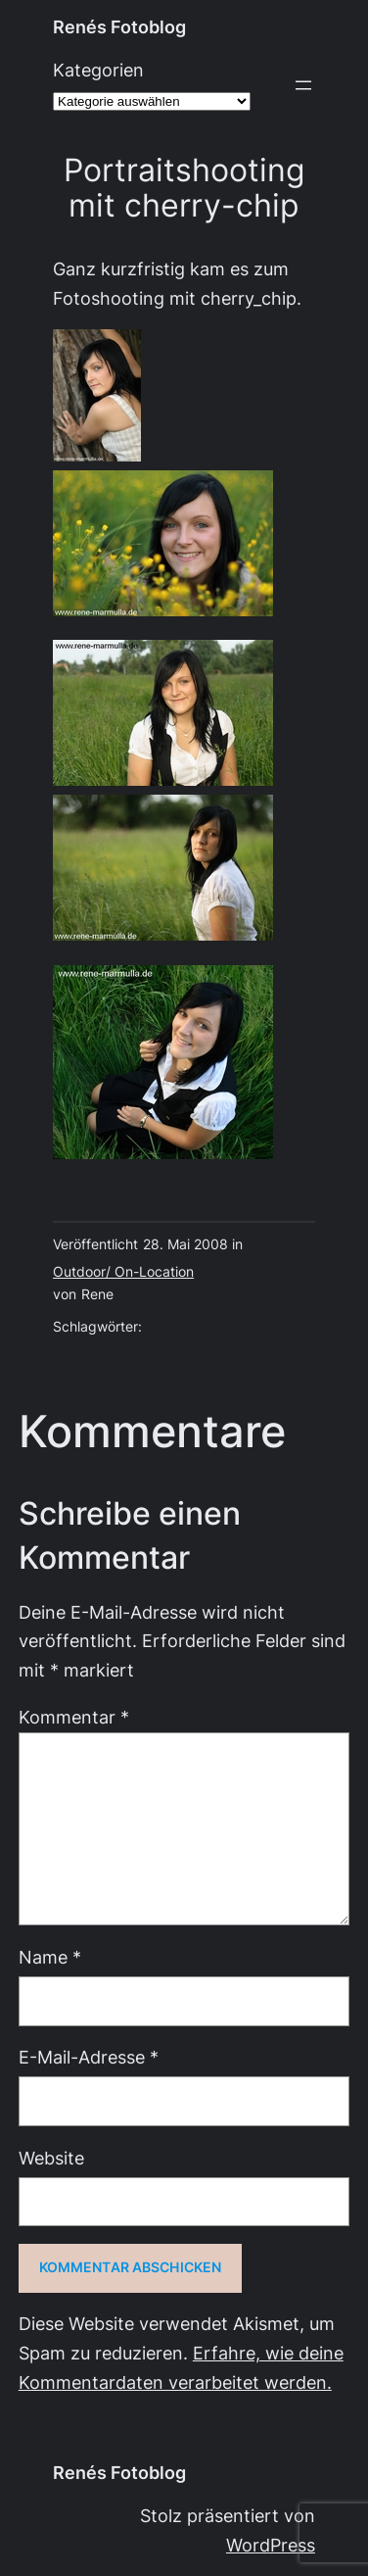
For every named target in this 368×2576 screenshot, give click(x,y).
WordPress (270, 2545)
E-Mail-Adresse (89, 2057)
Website (51, 2158)
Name (50, 1957)
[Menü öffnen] (303, 85)
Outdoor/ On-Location (123, 1272)
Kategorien (98, 70)
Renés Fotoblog (119, 27)
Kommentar (74, 1717)
